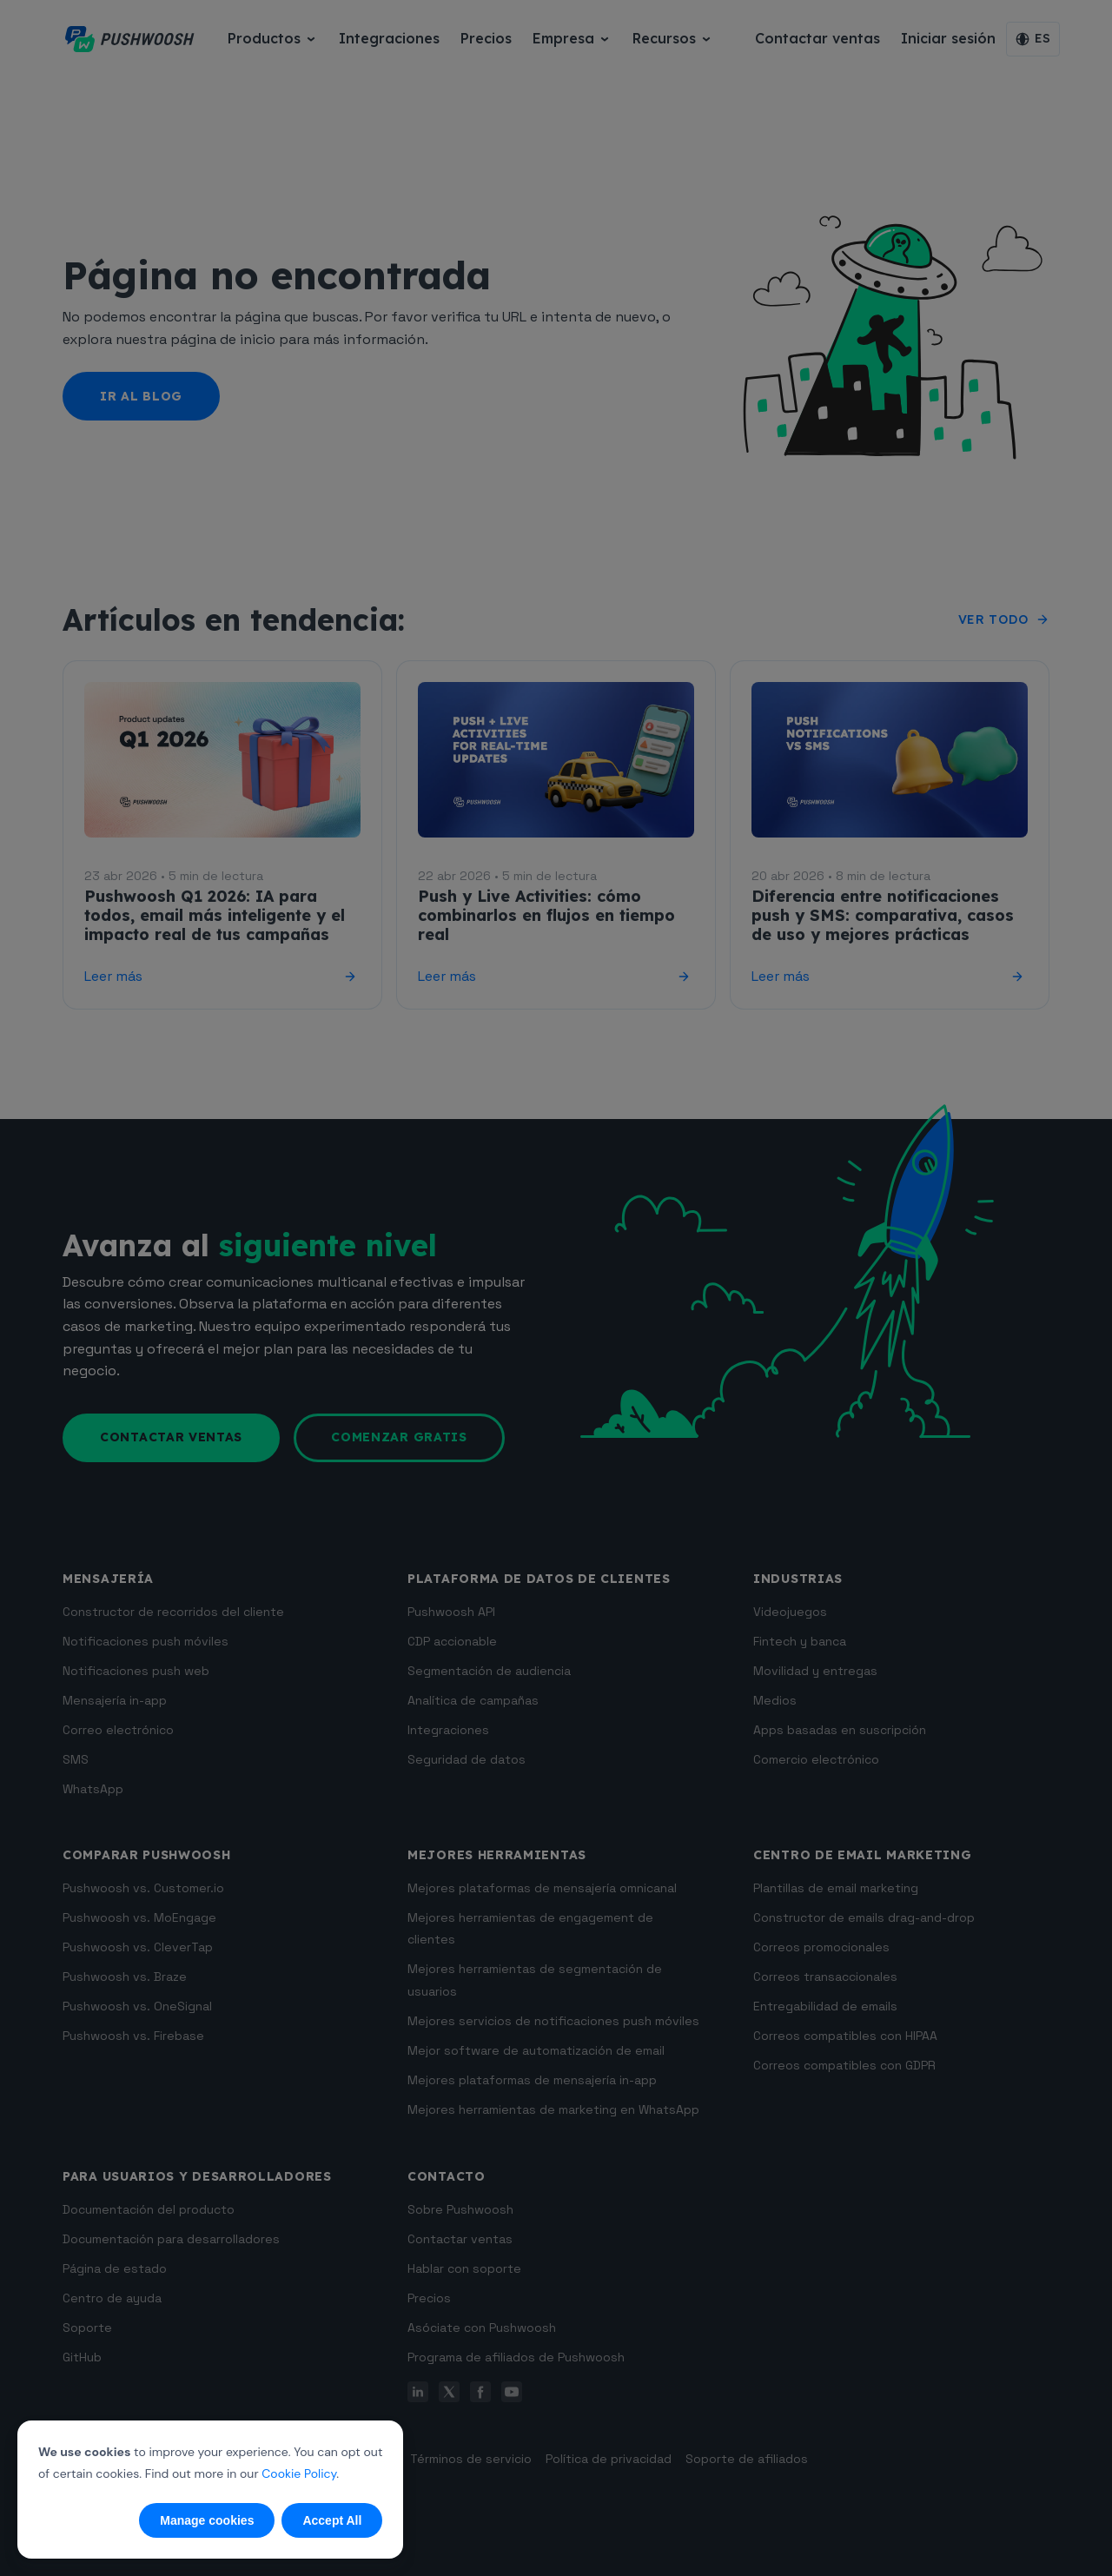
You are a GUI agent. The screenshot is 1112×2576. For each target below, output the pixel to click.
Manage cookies (207, 2520)
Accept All (331, 2520)
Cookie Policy (298, 2473)
